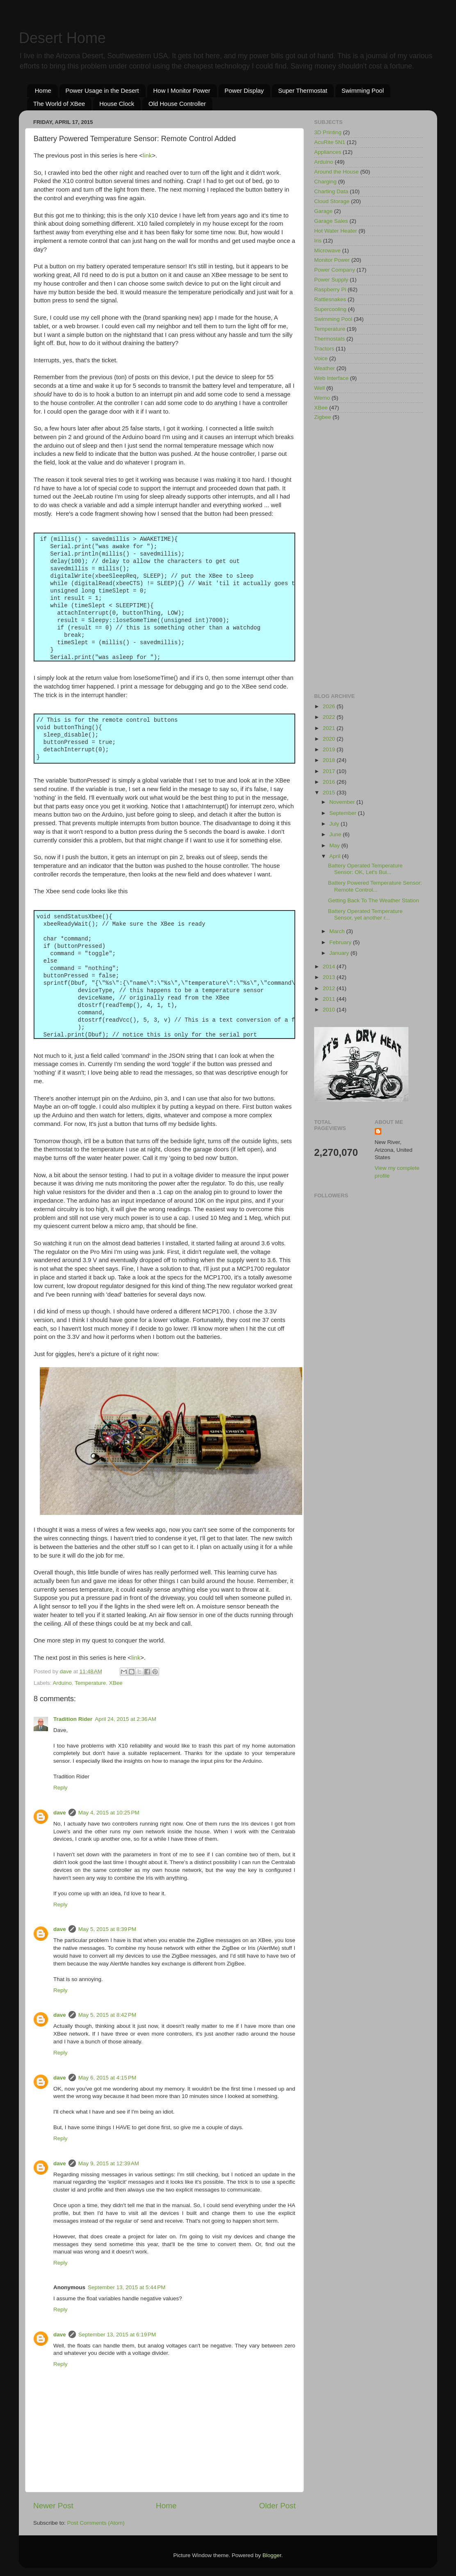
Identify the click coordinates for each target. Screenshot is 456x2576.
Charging (325, 181)
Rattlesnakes (330, 299)
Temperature (90, 1683)
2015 (330, 792)
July (335, 824)
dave (59, 1813)
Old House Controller (177, 103)
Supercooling (330, 309)
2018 (330, 760)
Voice (321, 358)
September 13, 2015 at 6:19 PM (117, 2334)
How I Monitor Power (181, 90)
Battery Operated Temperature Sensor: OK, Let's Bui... (365, 868)
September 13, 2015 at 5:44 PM (127, 2287)
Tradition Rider (72, 1719)
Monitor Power (332, 260)
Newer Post (53, 2505)
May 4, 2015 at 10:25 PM (108, 1813)
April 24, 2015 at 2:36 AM (125, 1719)
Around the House (336, 172)
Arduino (62, 1683)
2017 (330, 771)
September (343, 813)
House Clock (116, 103)
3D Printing (328, 132)
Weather (324, 368)
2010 (330, 1010)
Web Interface (331, 378)
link (147, 155)
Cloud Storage (331, 201)
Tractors (324, 348)
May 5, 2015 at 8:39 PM (107, 1929)
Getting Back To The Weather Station (373, 900)
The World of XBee (59, 103)
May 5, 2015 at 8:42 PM (107, 2015)
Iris (317, 241)
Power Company (334, 270)
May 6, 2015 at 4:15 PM (107, 2078)
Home (43, 90)
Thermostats (329, 339)
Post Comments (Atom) (96, 2523)
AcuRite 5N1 (329, 142)
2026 (330, 706)
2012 (330, 988)
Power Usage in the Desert (102, 90)
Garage (323, 211)
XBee (116, 1683)
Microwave (327, 250)
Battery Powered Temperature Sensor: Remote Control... (375, 886)
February (341, 942)
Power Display (244, 90)
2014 (330, 966)
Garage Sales (331, 221)
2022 (330, 717)
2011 (330, 999)
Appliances (327, 152)
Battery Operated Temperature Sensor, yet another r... (365, 914)
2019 (330, 749)
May (335, 845)
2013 (330, 977)
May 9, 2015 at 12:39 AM (108, 2163)
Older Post (277, 2505)
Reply (60, 1787)
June (336, 834)
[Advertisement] (368, 558)
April (335, 856)
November (342, 802)
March (337, 931)
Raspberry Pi (330, 289)
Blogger (271, 2555)
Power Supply (331, 280)
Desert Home (62, 38)
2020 (330, 739)
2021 (330, 728)
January (340, 953)
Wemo (322, 398)
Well (319, 388)
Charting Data (331, 191)
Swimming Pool (363, 90)
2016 (330, 782)
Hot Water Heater (335, 231)
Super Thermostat (302, 90)
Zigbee (322, 417)
